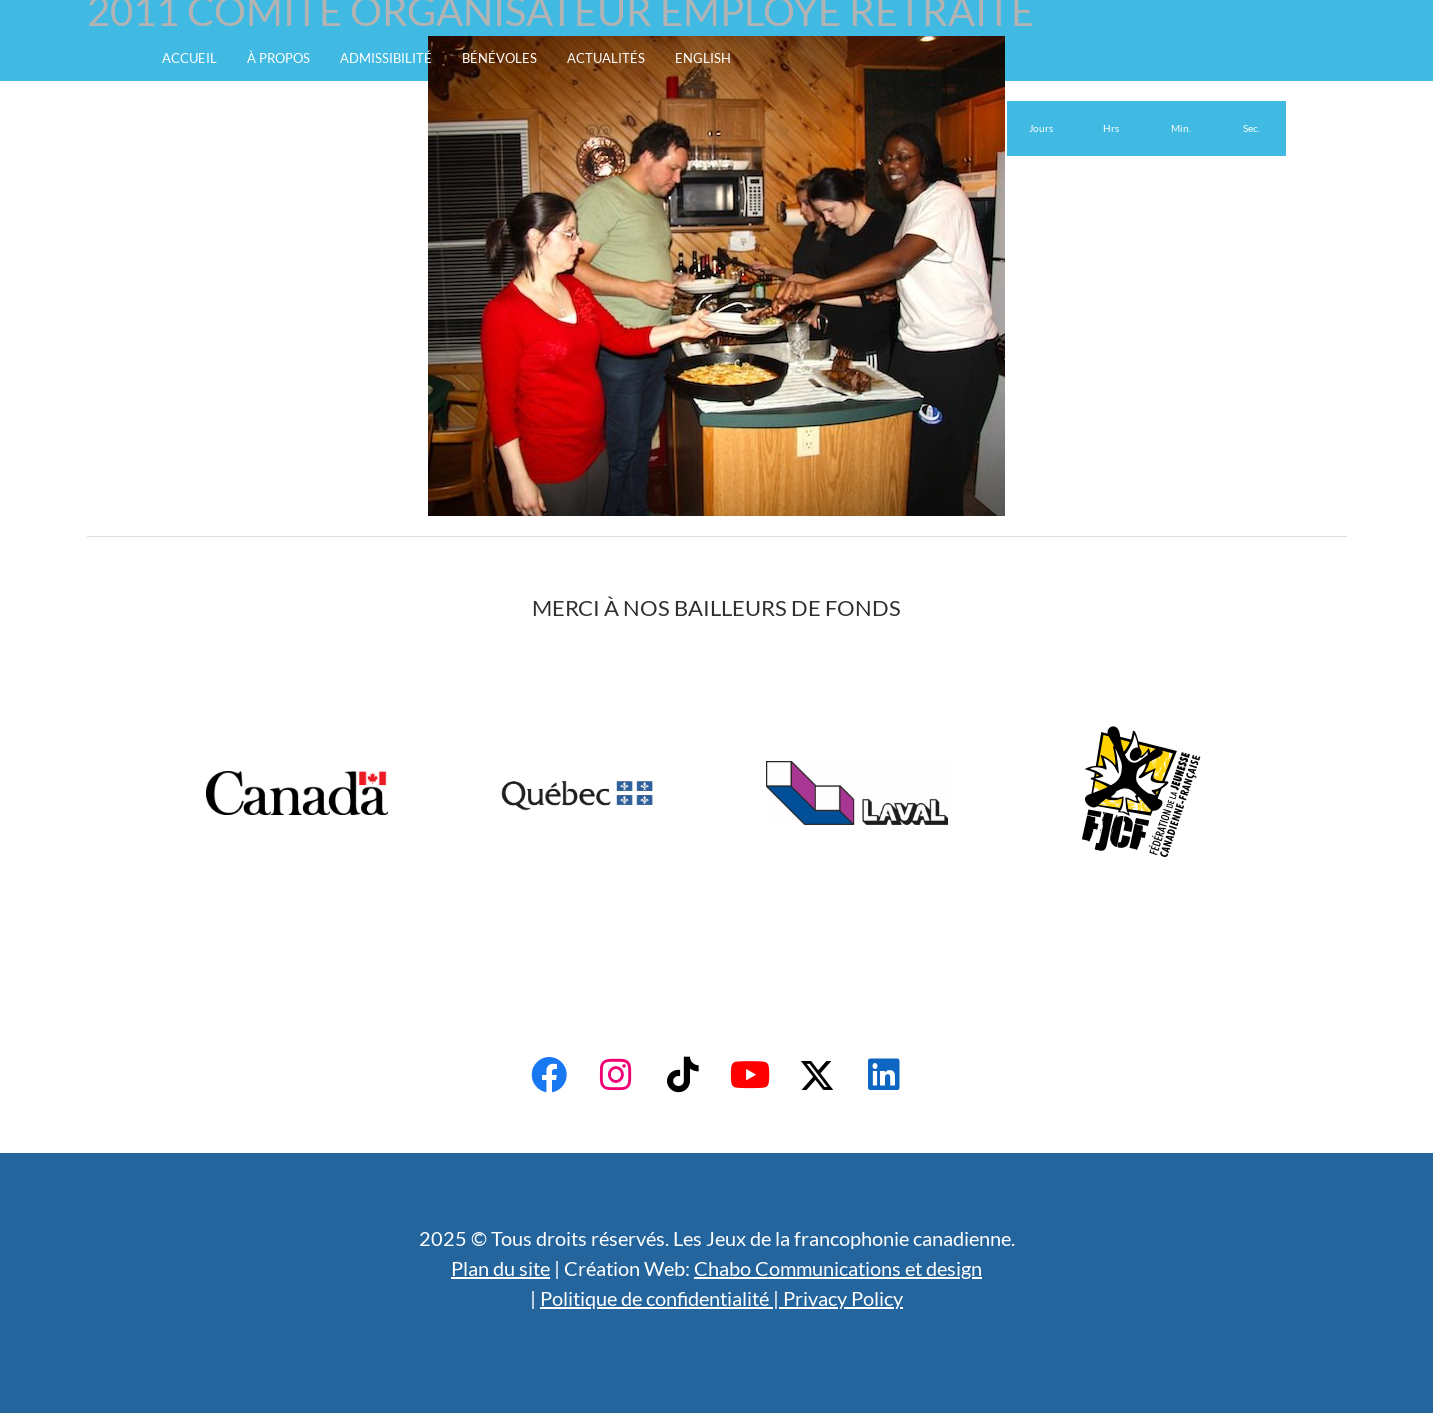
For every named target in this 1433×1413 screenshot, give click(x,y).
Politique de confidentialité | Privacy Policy (721, 1298)
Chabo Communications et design (838, 1268)
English (703, 58)
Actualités (606, 58)
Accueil (189, 58)
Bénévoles (499, 58)
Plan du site (500, 1268)
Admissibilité (386, 58)
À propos (278, 58)
